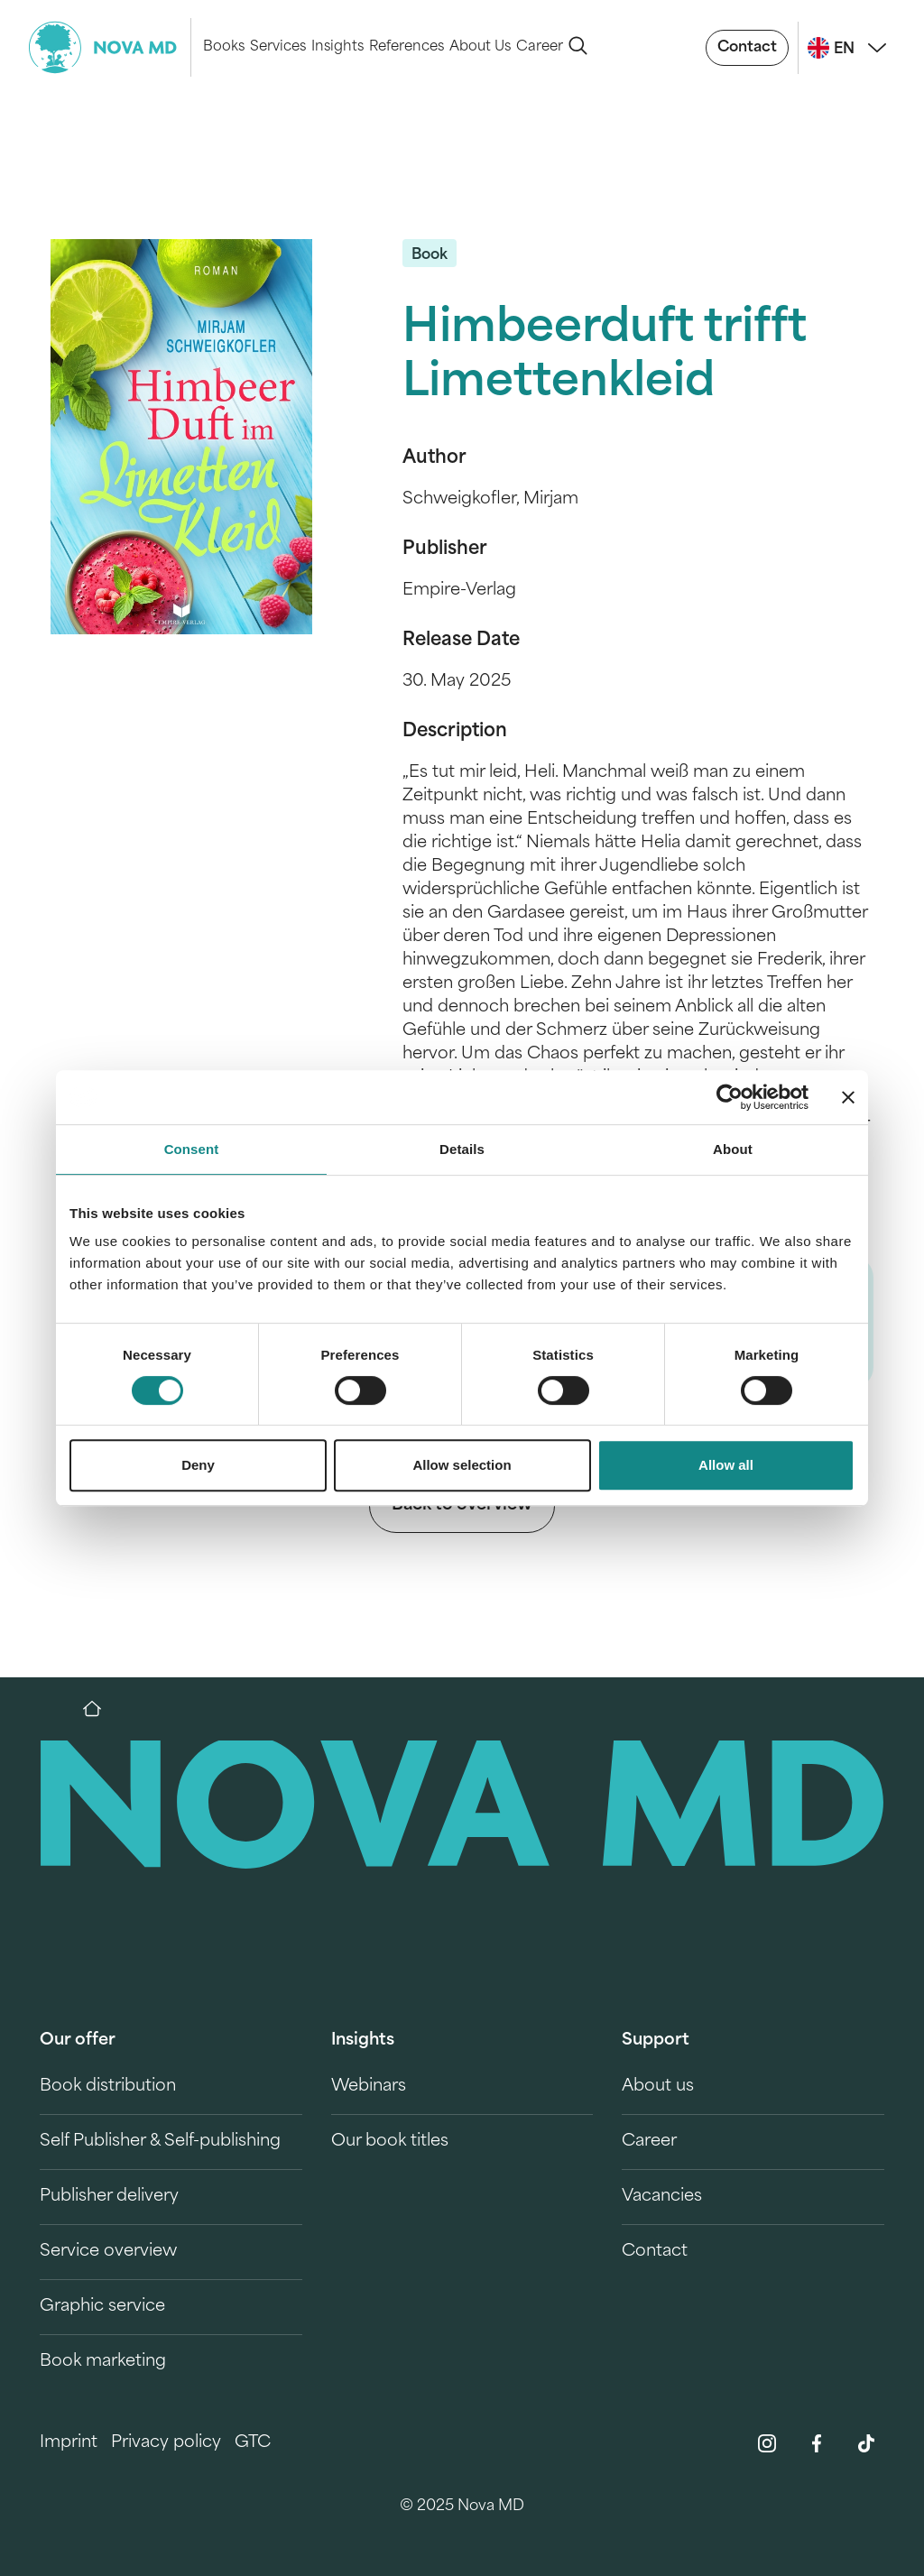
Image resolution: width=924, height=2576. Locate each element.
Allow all (725, 1465)
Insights (337, 47)
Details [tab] (462, 1149)
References (406, 47)
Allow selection (461, 1465)
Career (539, 47)
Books (224, 47)
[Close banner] (848, 1097)
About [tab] (733, 1149)
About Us (480, 47)
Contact (747, 48)
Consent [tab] (191, 1149)
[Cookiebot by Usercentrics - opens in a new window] (729, 1097)
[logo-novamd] (110, 47)
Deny (198, 1465)
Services (278, 47)
